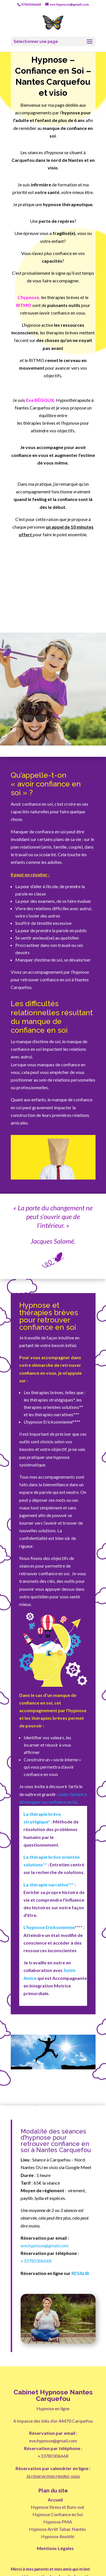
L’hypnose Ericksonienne (49, 1927)
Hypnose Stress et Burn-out (57, 2507)
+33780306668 (36, 2260)
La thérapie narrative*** (49, 1884)
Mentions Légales (55, 2548)
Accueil (55, 2499)
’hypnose (29, 297)
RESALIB (80, 2273)
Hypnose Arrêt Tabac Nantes (57, 2529)
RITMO (23, 305)
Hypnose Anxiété (57, 2536)
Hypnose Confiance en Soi (58, 2514)
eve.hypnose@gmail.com (44, 2245)
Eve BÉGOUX (40, 400)
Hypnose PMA (57, 2521)
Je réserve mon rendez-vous (53, 2476)
